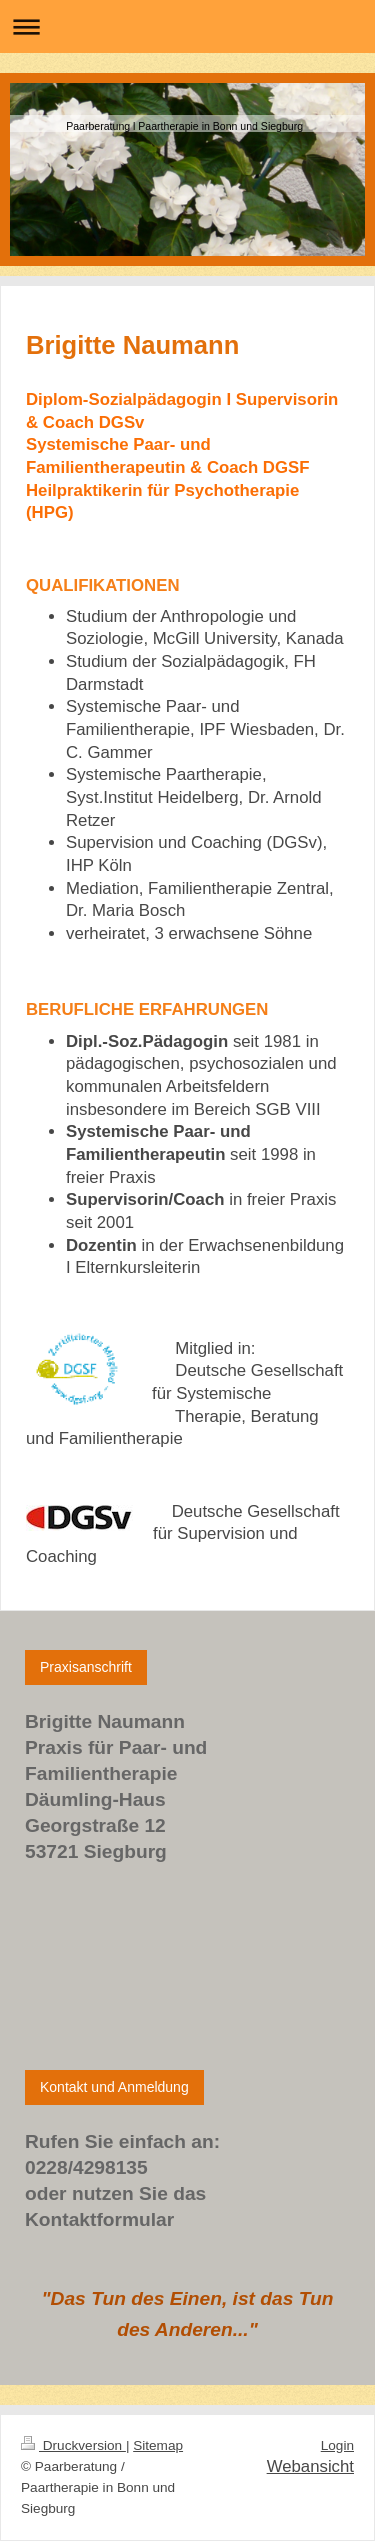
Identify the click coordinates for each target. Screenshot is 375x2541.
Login (337, 2445)
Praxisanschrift (86, 1667)
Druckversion (73, 2445)
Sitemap (158, 2445)
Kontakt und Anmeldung (114, 2087)
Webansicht (310, 2466)
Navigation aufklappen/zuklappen (187, 26)
